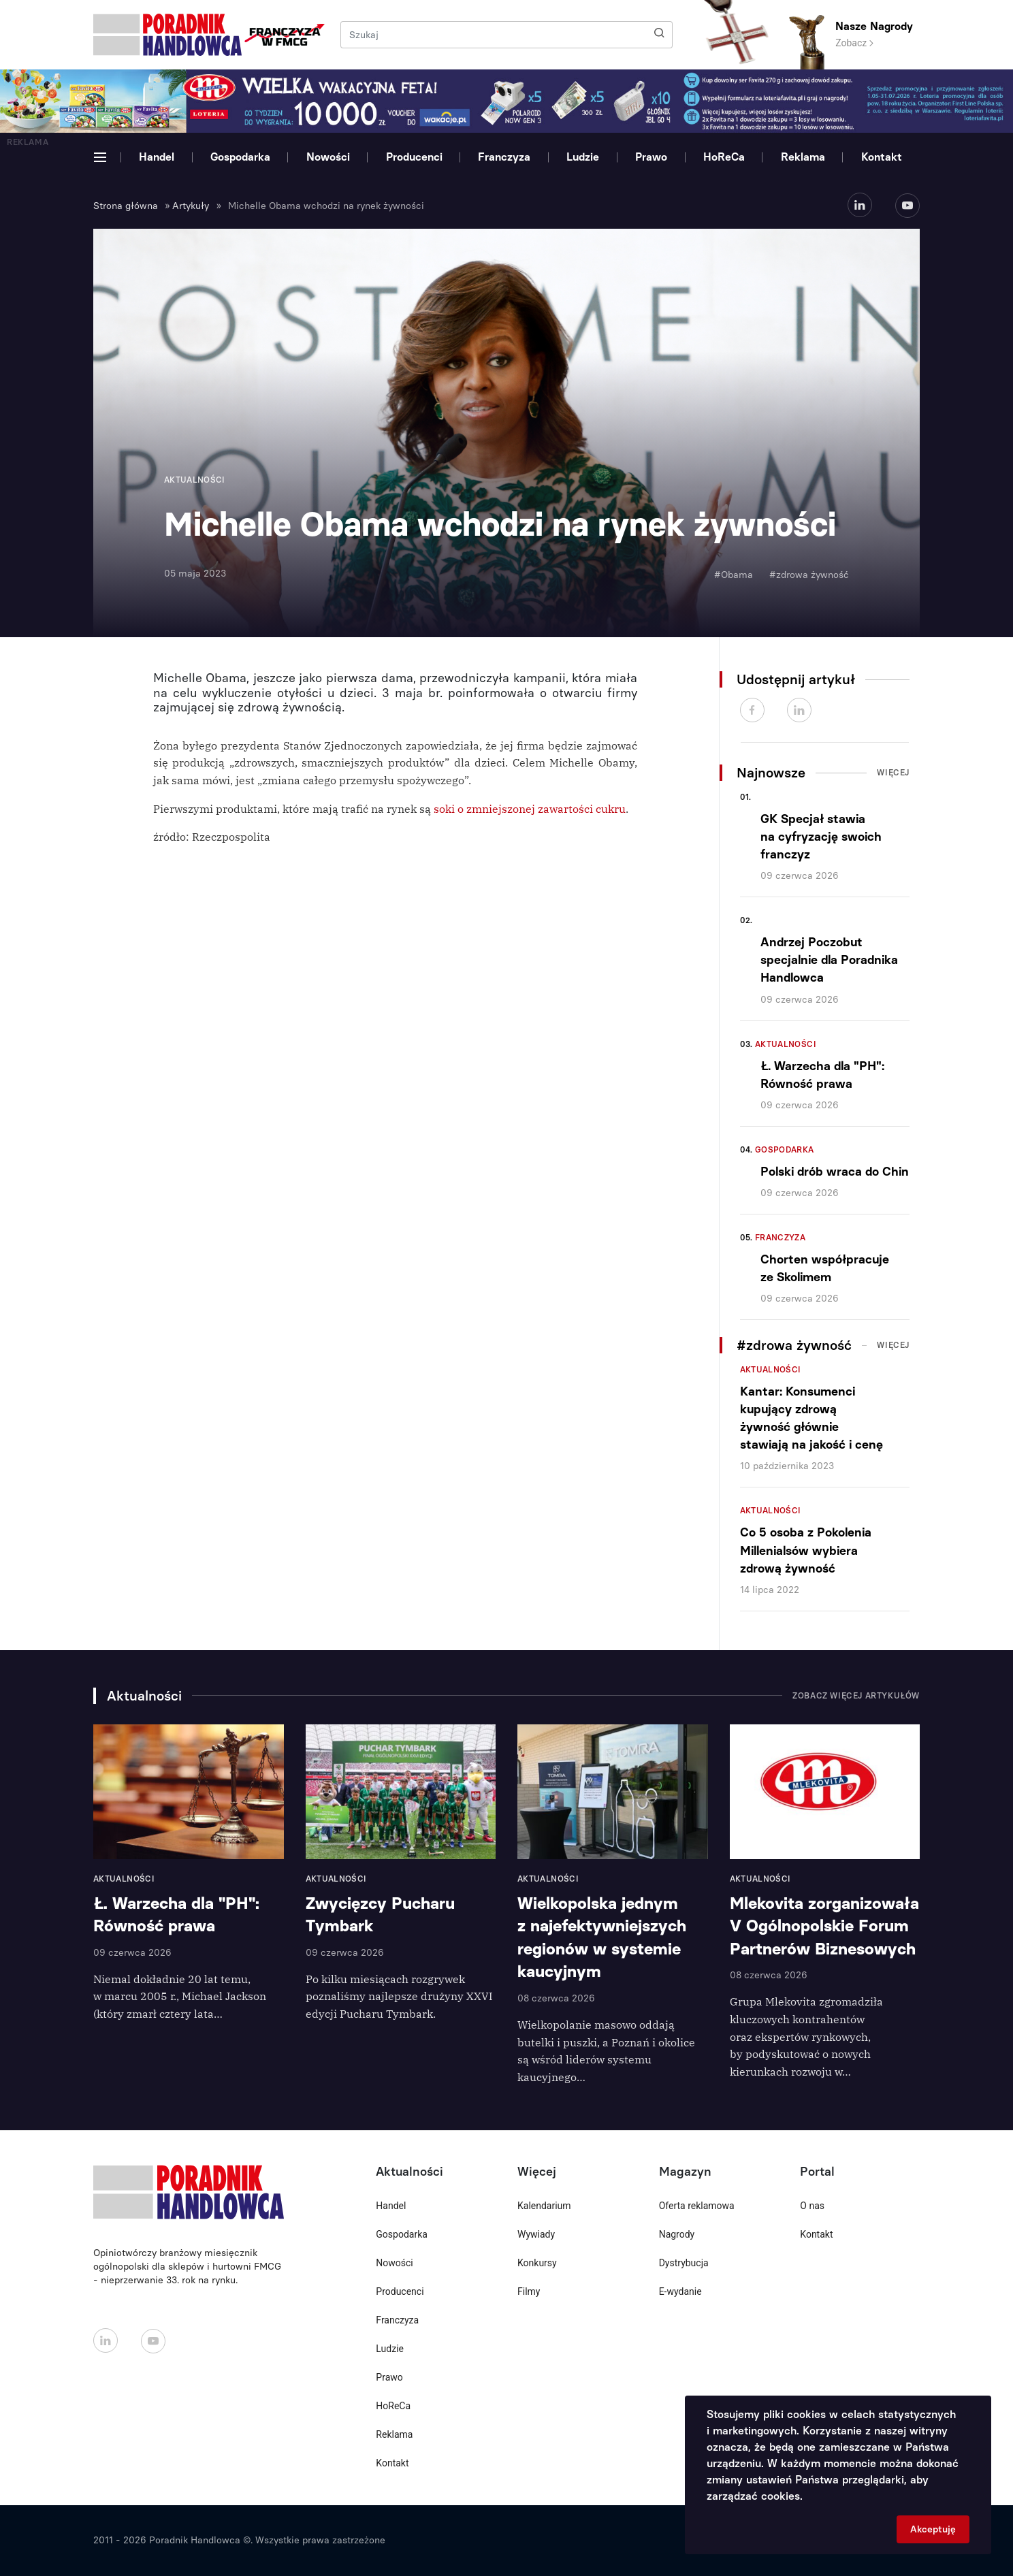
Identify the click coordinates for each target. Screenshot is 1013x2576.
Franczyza (504, 156)
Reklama (803, 156)
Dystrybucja (684, 2262)
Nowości (328, 156)
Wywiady (536, 2234)
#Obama (733, 575)
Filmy (528, 2291)
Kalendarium (544, 2205)
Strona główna (125, 206)
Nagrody (677, 2234)
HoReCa (724, 156)
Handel (156, 156)
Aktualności (785, 1044)
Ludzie (582, 156)
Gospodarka (240, 156)
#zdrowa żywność (809, 575)
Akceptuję (933, 2529)
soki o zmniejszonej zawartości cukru (530, 809)
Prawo (651, 156)
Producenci (414, 156)
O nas (812, 2205)
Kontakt (881, 156)
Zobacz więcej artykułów (856, 1696)
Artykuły (190, 206)
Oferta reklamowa (697, 2205)
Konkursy (537, 2262)
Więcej (893, 772)
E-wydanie (680, 2291)
